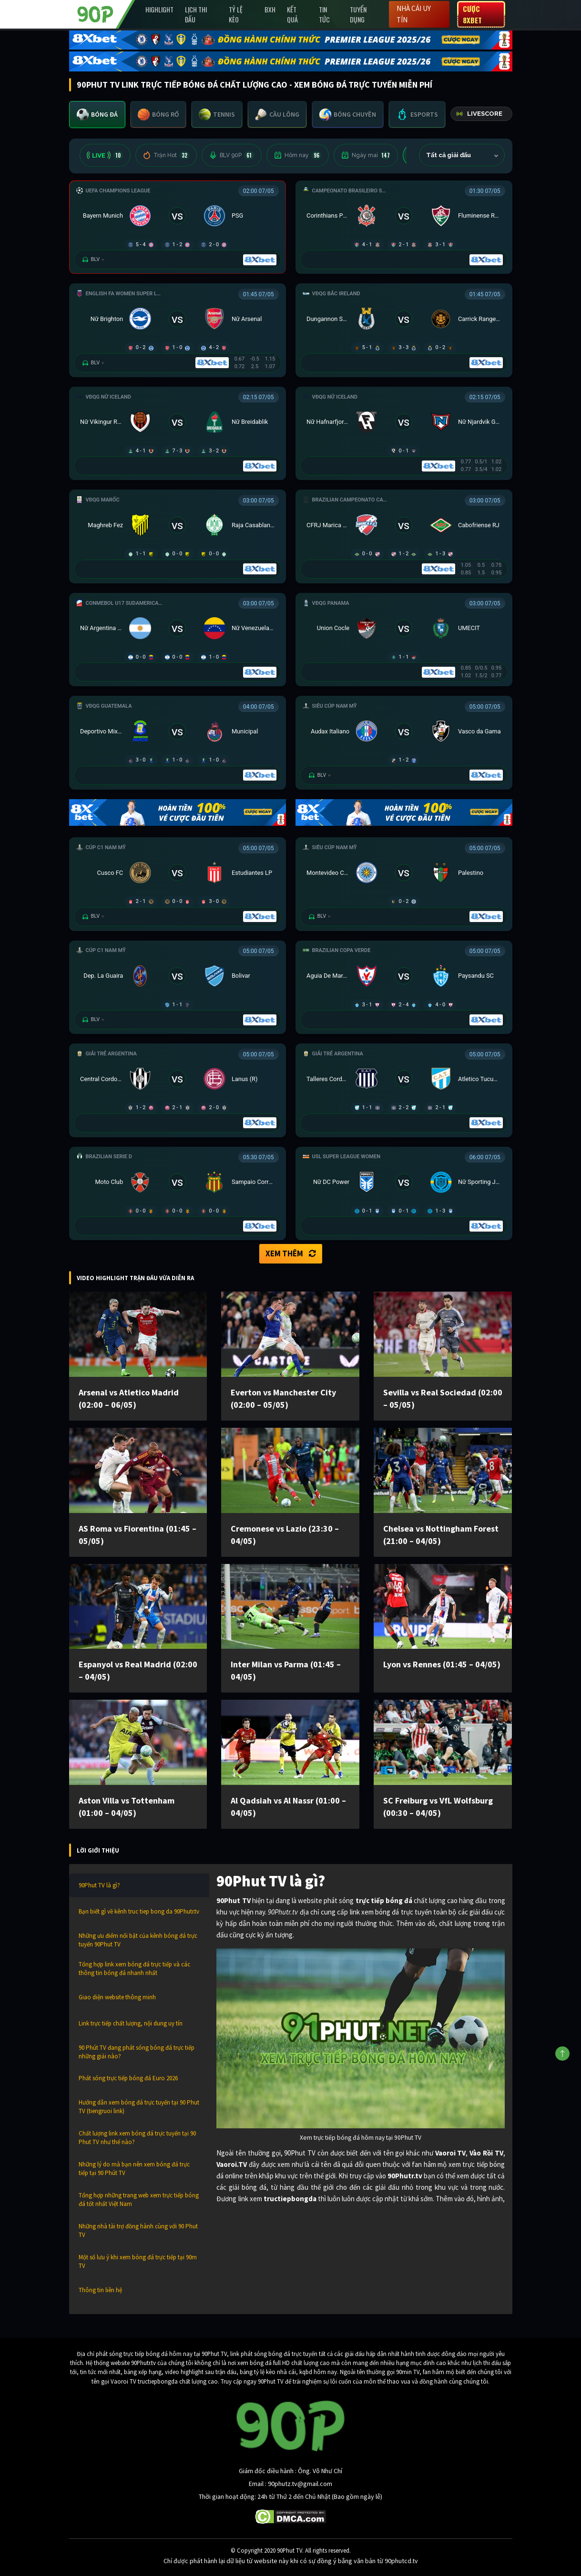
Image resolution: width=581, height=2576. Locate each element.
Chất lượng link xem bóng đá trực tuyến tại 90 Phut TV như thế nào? (137, 2137)
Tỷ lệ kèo (236, 14)
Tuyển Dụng (358, 14)
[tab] (97, 114)
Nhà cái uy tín (414, 14)
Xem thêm (290, 1253)
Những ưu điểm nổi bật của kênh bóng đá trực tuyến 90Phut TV (138, 1940)
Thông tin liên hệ (100, 2290)
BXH (270, 9)
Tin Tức (324, 14)
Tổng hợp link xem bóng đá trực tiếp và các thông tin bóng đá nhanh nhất (134, 1968)
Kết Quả (292, 14)
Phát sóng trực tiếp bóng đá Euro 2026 (128, 2078)
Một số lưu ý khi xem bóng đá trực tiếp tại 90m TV (138, 2261)
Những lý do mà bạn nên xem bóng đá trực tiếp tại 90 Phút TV (134, 2168)
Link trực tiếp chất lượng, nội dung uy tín (131, 2023)
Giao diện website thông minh (117, 1997)
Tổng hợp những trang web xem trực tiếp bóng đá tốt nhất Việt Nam (139, 2199)
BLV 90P (232, 155)
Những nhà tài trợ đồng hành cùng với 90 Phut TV (138, 2230)
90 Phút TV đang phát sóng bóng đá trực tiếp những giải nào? (136, 2052)
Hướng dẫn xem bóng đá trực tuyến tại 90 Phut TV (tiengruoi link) (139, 2106)
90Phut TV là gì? (99, 1885)
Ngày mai (366, 155)
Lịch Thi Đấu (196, 14)
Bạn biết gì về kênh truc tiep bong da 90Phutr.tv (139, 1911)
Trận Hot (166, 155)
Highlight (159, 9)
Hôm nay (298, 155)
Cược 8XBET (472, 14)
